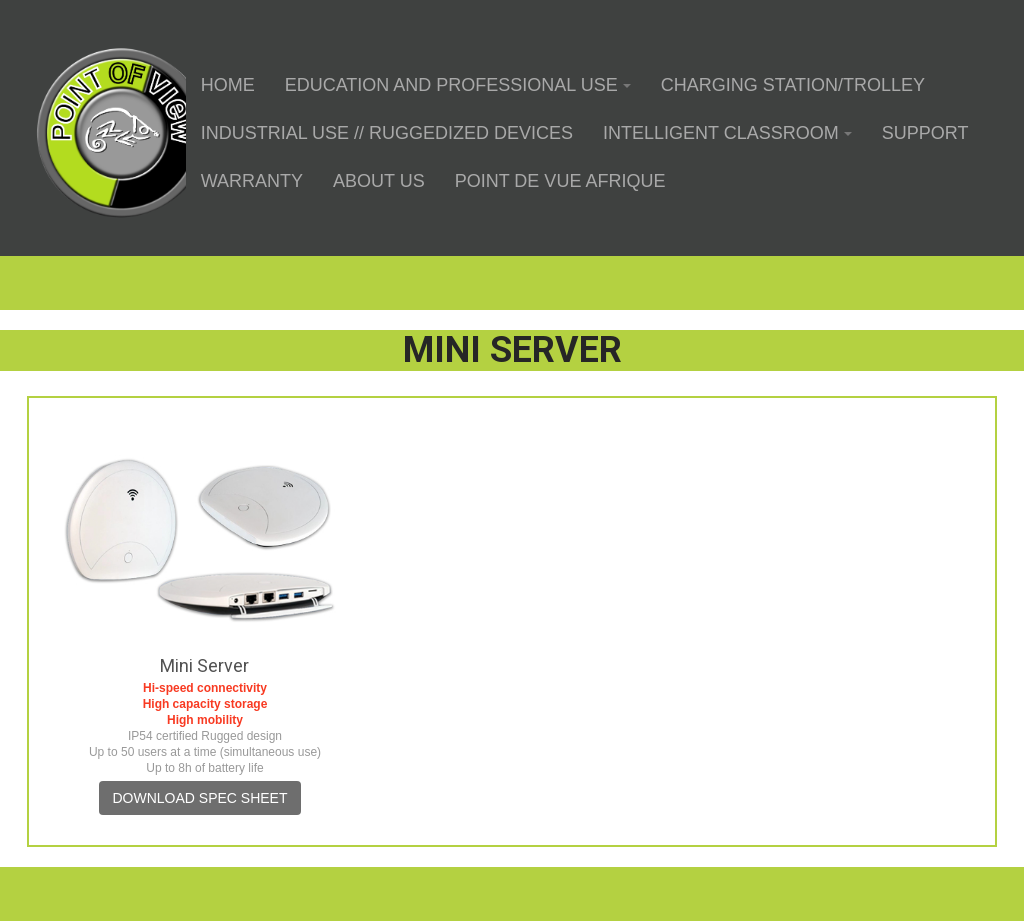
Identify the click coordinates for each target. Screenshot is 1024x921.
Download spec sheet (199, 798)
